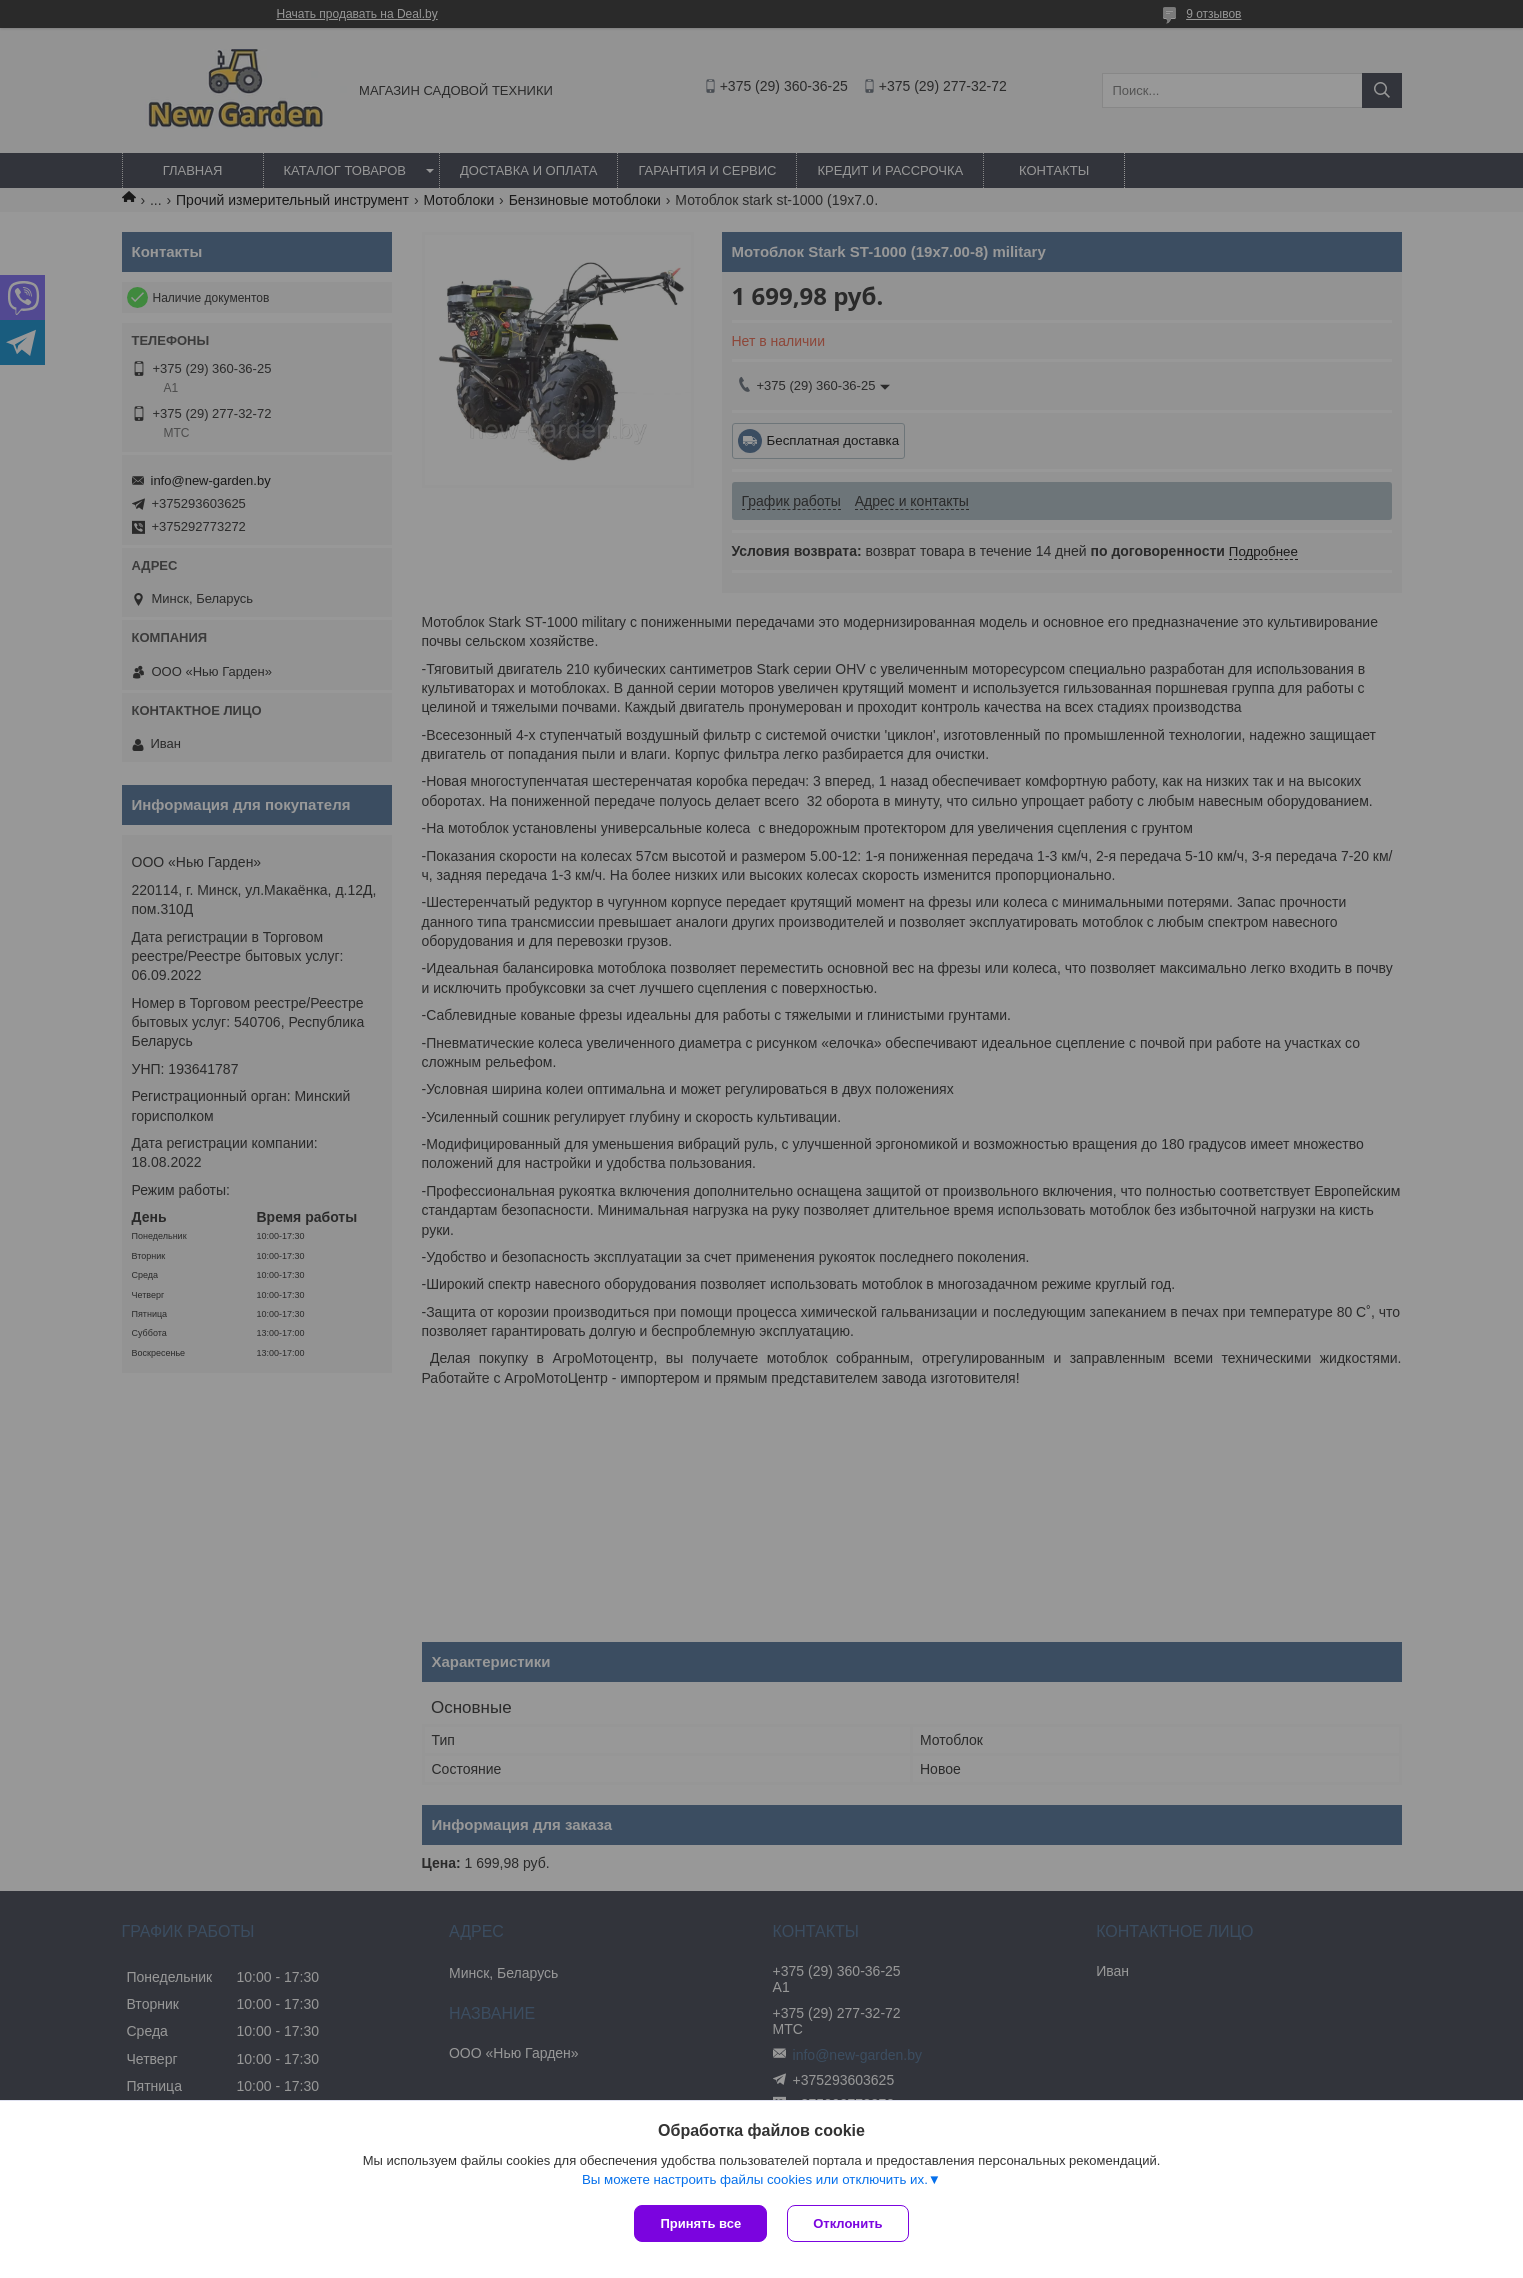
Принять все (700, 2223)
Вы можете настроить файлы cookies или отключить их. (755, 2179)
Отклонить (847, 2223)
